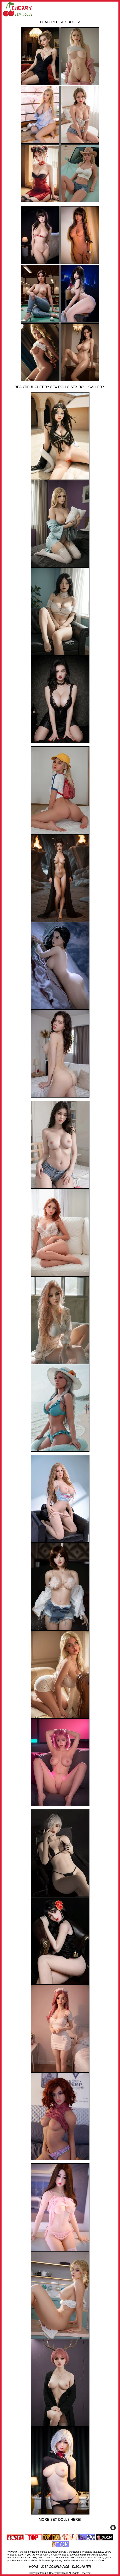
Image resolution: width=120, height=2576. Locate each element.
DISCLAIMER (81, 2566)
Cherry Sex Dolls (58, 2573)
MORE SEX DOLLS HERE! (60, 2519)
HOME (33, 2566)
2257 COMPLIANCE (55, 2566)
